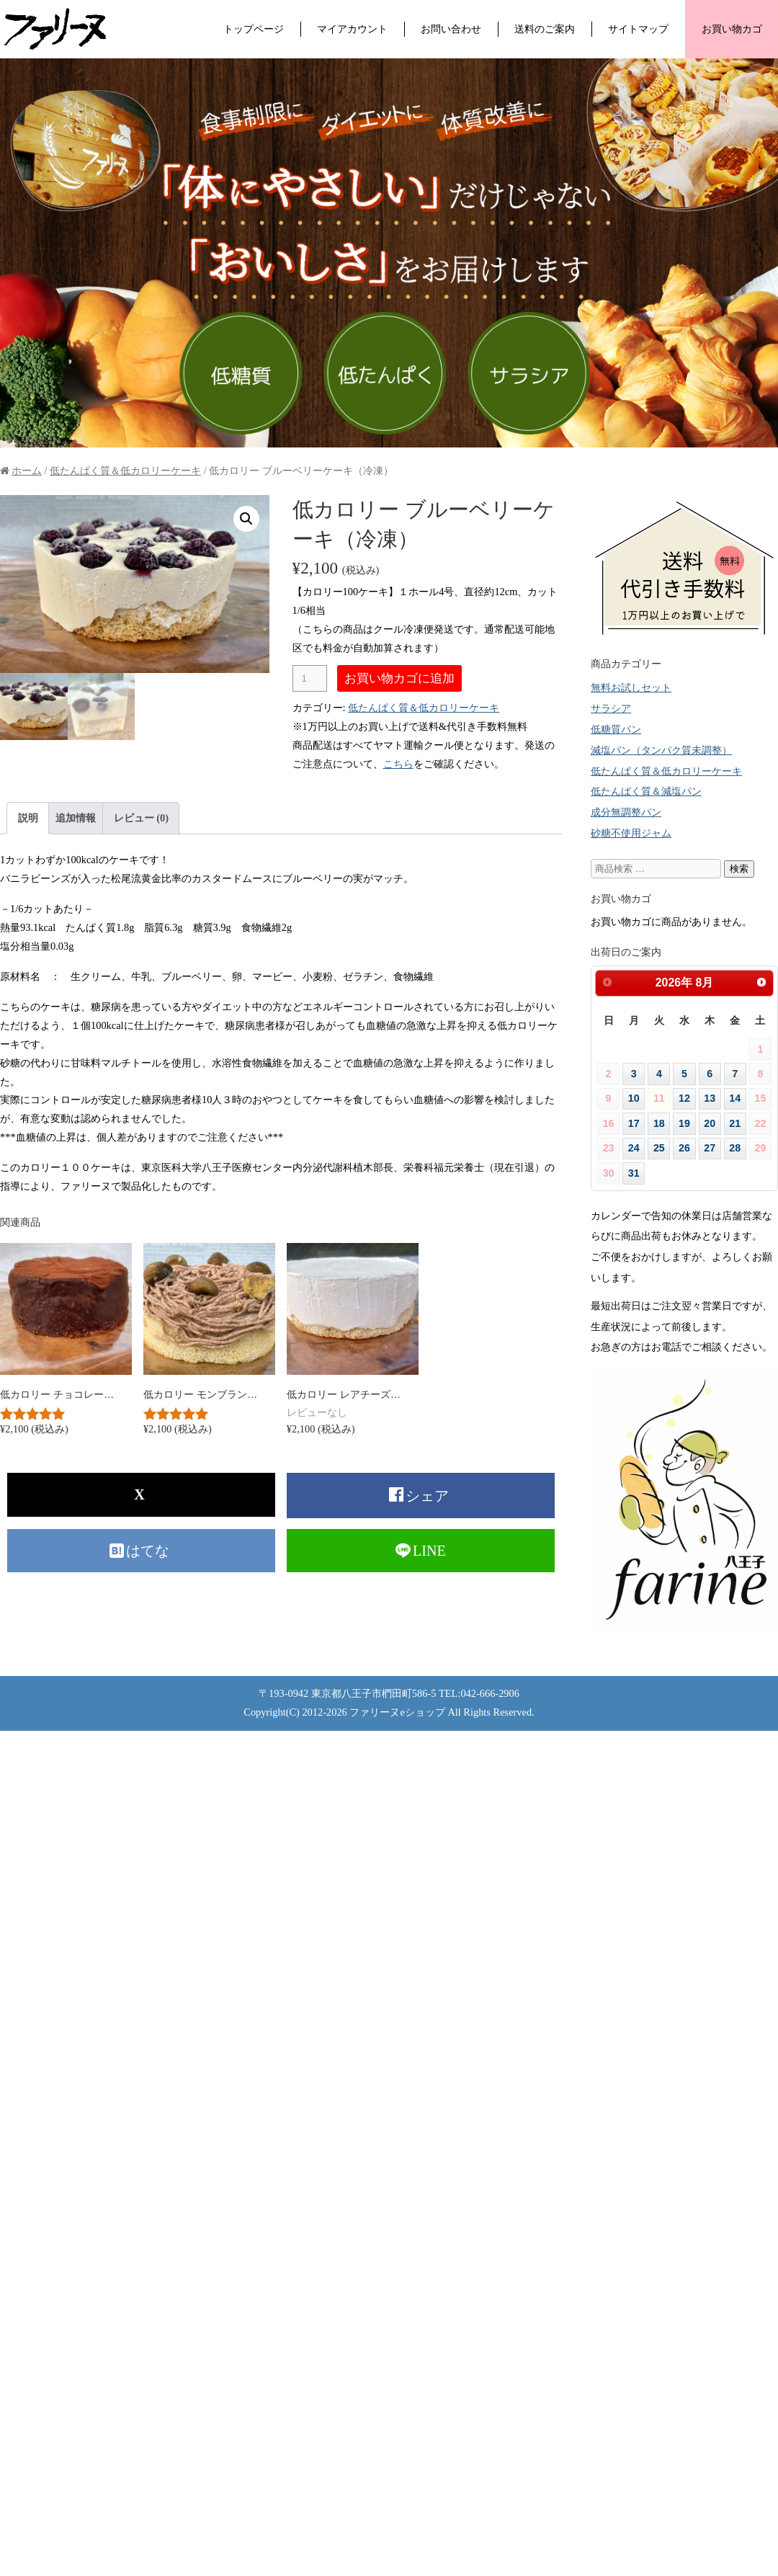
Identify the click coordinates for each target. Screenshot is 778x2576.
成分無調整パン (626, 812)
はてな (149, 1551)
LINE (429, 1551)
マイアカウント (352, 29)
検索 (739, 868)
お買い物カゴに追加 (399, 678)
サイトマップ (638, 29)
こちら (398, 764)
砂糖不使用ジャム (631, 833)
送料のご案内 (544, 29)
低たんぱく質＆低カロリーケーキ (125, 470)
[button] (246, 519)
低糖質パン (616, 729)
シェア (429, 1496)
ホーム (27, 470)
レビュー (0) (141, 818)
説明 (28, 818)
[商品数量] (309, 678)
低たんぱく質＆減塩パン (646, 791)
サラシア (611, 708)
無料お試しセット (631, 687)
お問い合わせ (451, 29)
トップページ (253, 29)
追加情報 (75, 818)
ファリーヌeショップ (396, 1712)
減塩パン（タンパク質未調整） (661, 750)
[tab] (27, 818)
